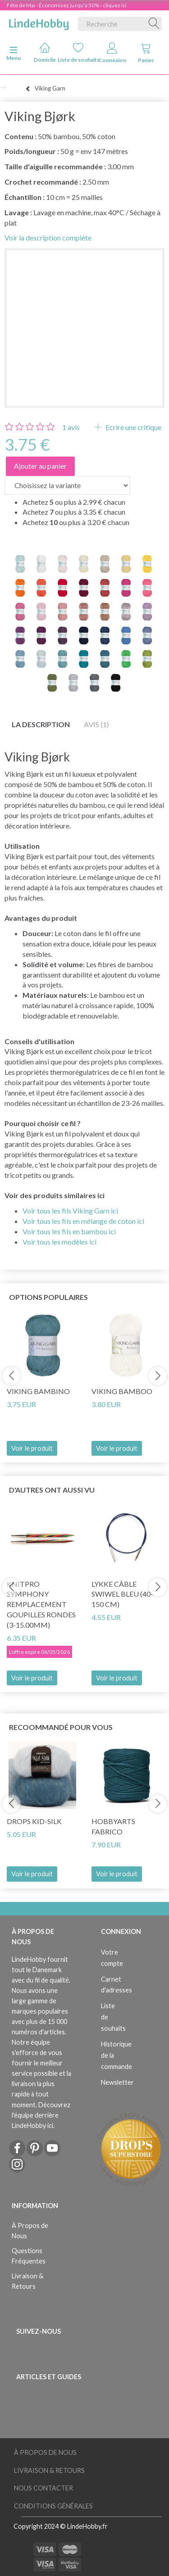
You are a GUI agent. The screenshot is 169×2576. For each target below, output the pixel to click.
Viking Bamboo (121, 1391)
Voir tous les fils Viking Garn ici (70, 1210)
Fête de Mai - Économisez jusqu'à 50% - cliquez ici (67, 5)
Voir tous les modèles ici (59, 1241)
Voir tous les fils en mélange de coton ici (83, 1221)
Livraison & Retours (27, 2281)
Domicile (45, 52)
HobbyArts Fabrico (113, 1826)
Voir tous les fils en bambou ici (69, 1231)
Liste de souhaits (78, 52)
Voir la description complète (48, 237)
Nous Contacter (43, 2488)
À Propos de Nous (30, 2231)
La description (41, 724)
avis (71, 427)
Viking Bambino (38, 1391)
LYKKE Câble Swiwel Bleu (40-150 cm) (122, 1594)
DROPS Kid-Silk (34, 1821)
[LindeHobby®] (38, 22)
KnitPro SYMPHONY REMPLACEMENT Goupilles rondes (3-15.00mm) (41, 1604)
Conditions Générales (53, 2506)
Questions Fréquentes (29, 2256)
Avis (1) (96, 724)
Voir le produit (32, 1448)
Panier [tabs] (146, 52)
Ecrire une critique (132, 427)
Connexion (112, 52)
